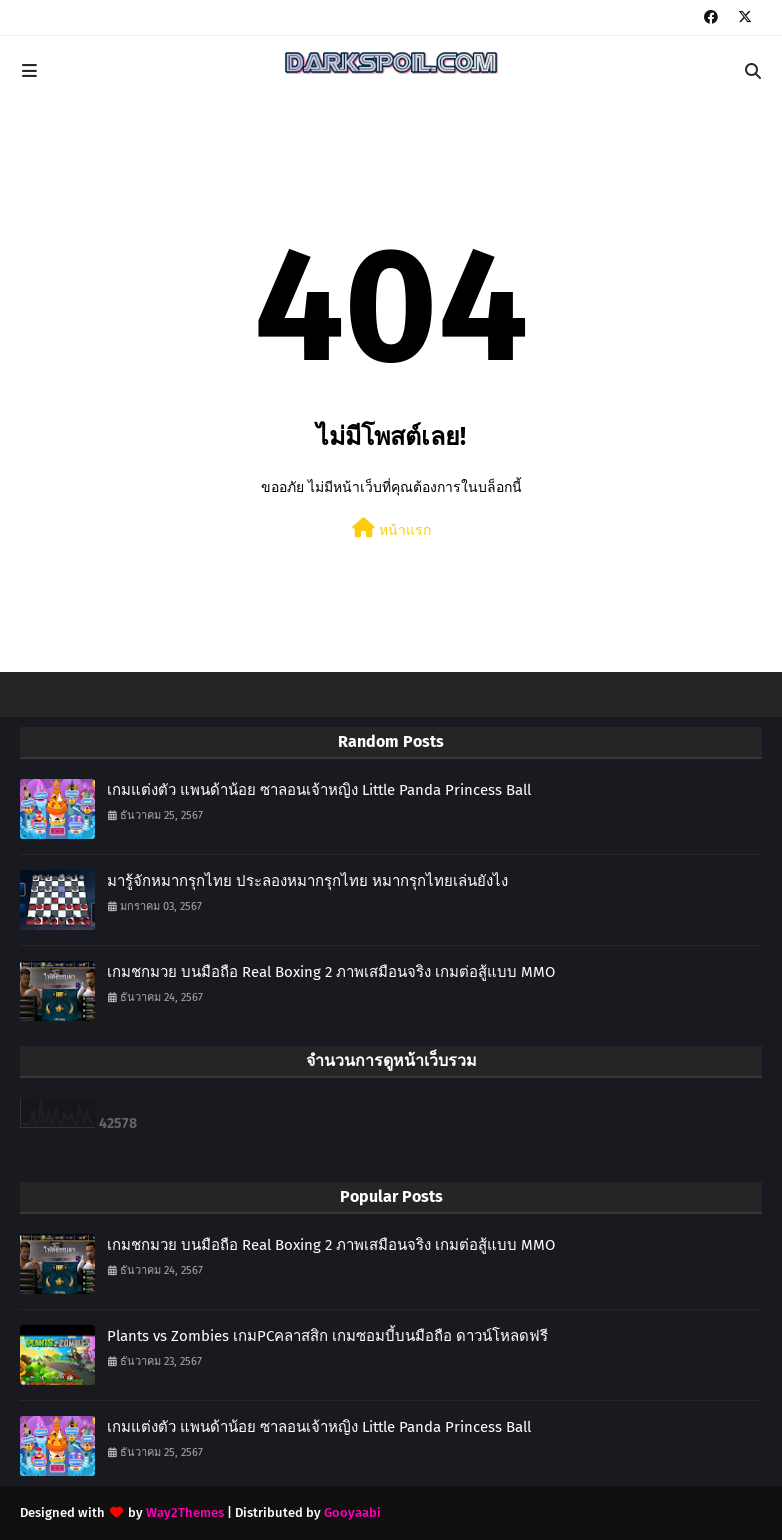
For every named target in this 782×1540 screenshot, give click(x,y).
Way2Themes (185, 1512)
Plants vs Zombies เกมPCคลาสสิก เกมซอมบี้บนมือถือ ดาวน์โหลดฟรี (327, 1336)
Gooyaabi (352, 1512)
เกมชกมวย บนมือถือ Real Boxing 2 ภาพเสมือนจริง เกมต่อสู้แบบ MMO (331, 972)
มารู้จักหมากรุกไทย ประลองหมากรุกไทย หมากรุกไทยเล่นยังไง (307, 881)
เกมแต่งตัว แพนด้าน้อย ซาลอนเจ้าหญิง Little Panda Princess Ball (319, 790)
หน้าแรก (391, 528)
